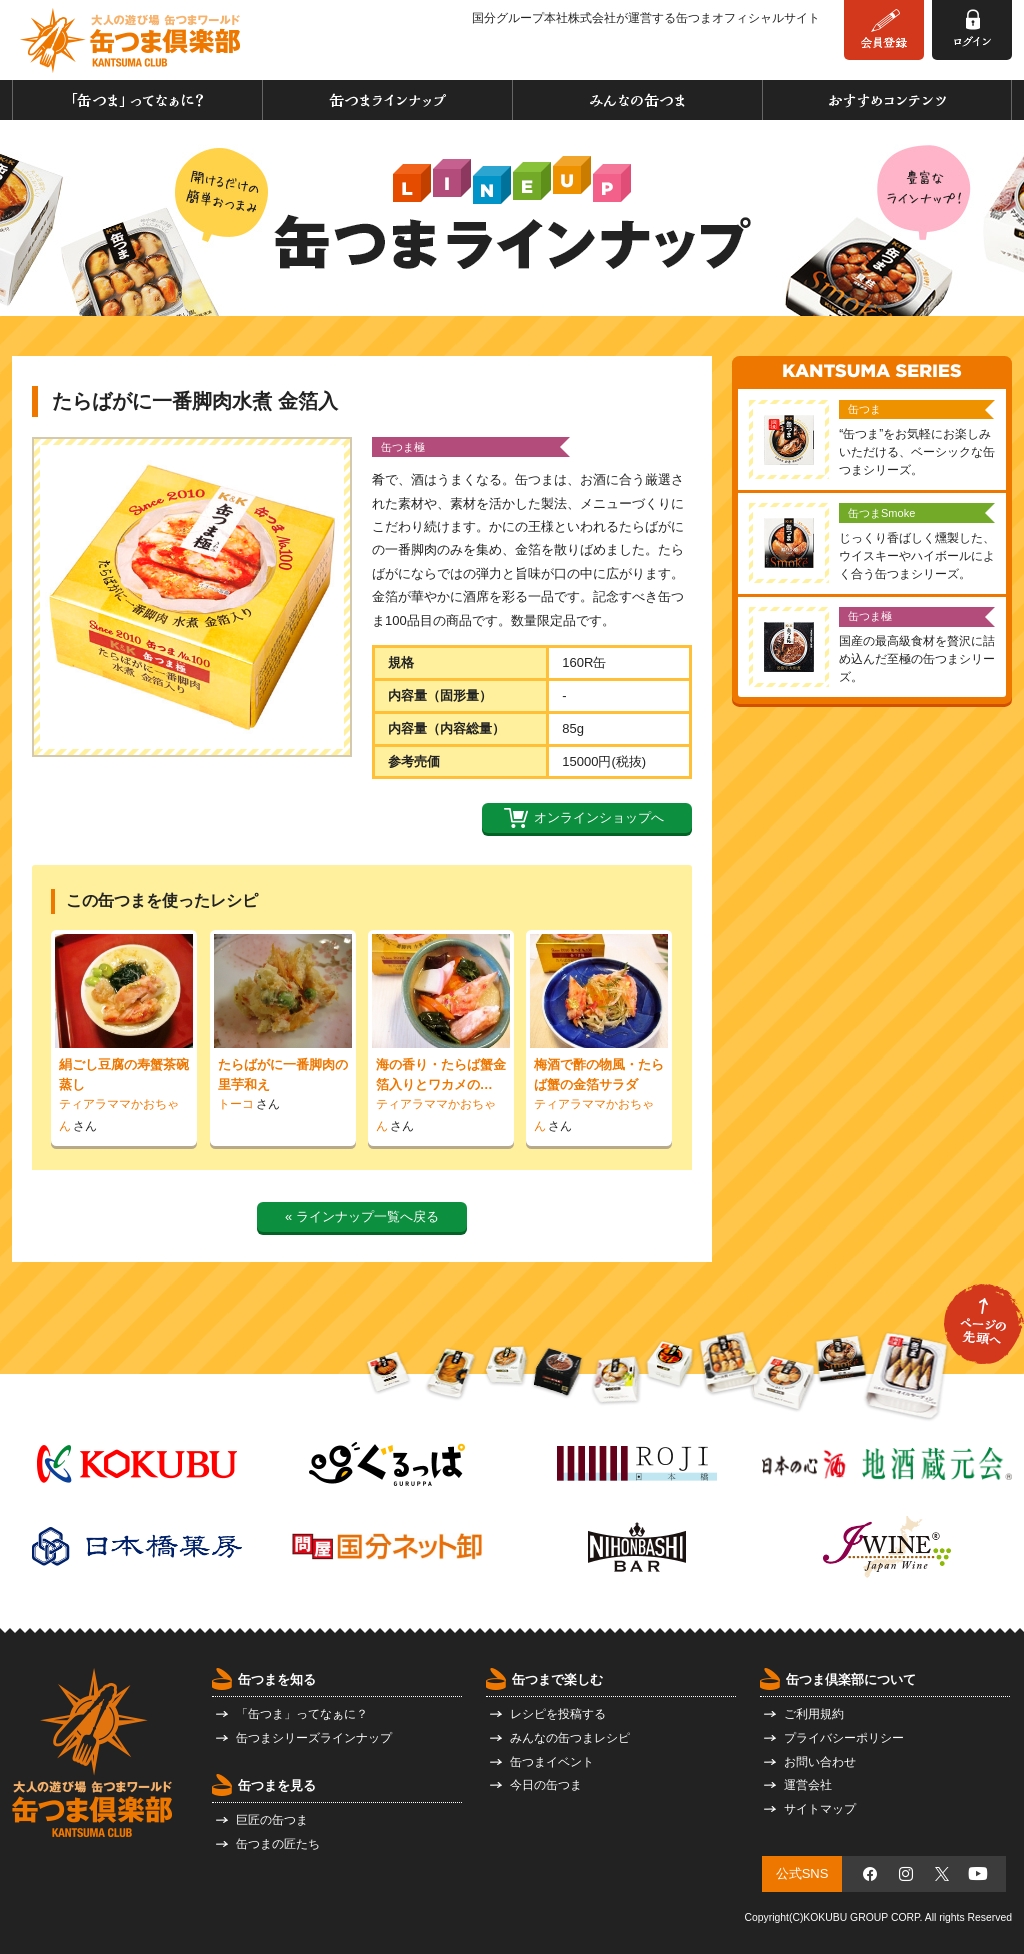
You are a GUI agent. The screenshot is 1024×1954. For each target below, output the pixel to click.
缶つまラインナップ (387, 100)
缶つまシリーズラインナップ (314, 1738)
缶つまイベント (552, 1762)
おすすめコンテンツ (887, 100)
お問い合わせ (820, 1762)
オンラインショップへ (599, 817)
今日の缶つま (546, 1785)
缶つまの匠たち (278, 1844)
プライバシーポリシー (844, 1738)
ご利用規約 (814, 1714)
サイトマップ (820, 1809)
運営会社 (808, 1785)
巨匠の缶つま (272, 1820)
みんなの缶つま (637, 100)
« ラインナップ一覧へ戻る (362, 1216)
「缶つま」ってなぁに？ (137, 100)
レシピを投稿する (558, 1714)
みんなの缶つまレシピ (570, 1738)
